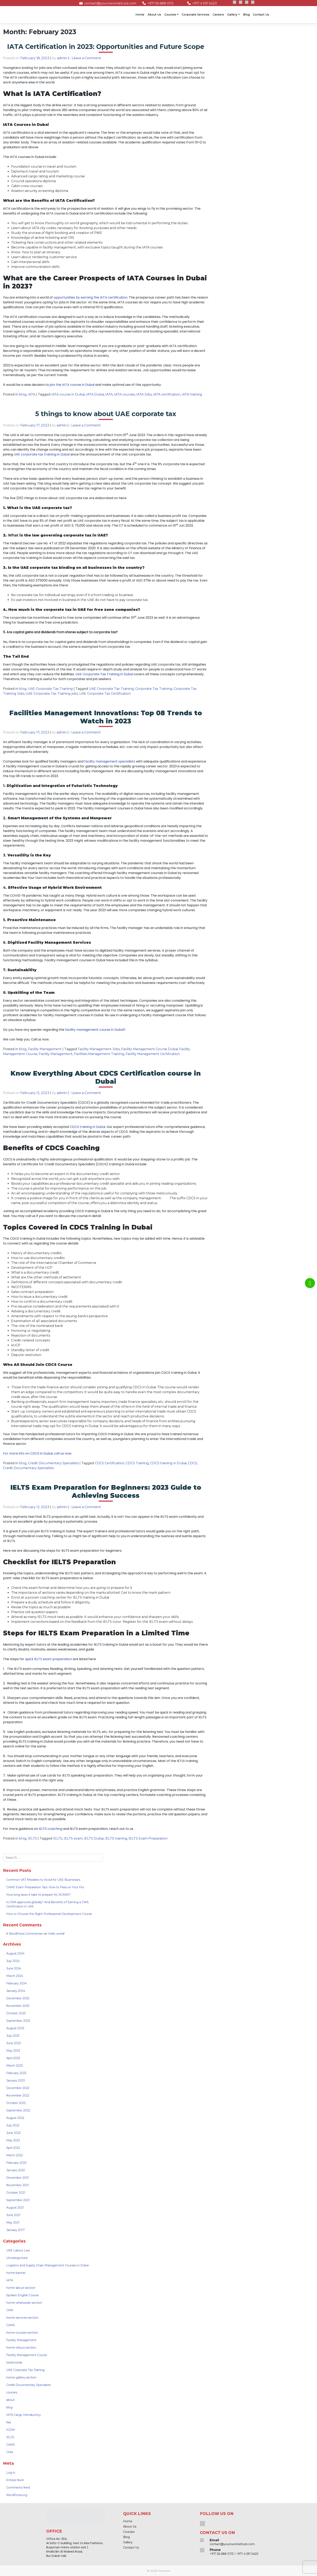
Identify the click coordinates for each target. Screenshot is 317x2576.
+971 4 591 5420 (204, 3)
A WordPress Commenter (24, 1933)
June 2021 (13, 2215)
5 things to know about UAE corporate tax (105, 414)
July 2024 (13, 1961)
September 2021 (18, 2200)
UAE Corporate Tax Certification (105, 693)
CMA (9, 2310)
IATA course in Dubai (68, 394)
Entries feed (14, 2480)
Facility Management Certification (153, 1054)
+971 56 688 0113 (160, 3)
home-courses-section (22, 2332)
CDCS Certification (109, 1463)
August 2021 (15, 2207)
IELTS (32, 1838)
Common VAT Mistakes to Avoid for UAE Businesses (43, 1880)
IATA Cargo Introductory (23, 2415)
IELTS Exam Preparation (148, 1838)
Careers (218, 14)
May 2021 (13, 2222)
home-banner (16, 2273)
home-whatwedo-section (24, 2303)
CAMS (10, 2325)
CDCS (192, 1463)
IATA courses (124, 394)
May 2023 (13, 2050)
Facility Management (45, 1049)
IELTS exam (73, 1838)
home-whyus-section (21, 2347)
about (10, 2400)
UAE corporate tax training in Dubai (42, 454)
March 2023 (14, 2065)
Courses (170, 14)
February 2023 (16, 2073)
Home (139, 14)
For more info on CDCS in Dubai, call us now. (38, 1453)
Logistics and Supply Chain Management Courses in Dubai (47, 2265)
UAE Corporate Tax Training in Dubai (104, 674)
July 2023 (12, 2035)
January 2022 (15, 2170)
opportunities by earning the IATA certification (90, 297)
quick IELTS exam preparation (48, 1659)
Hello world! (56, 1933)
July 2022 (12, 2125)
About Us (154, 14)
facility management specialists (109, 761)
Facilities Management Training (99, 1054)
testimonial (14, 2362)
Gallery (232, 14)
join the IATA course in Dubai (72, 384)
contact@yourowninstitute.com (110, 3)
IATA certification (166, 394)
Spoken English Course (22, 2295)
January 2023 (15, 2080)
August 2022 (15, 2118)
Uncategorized (16, 2258)
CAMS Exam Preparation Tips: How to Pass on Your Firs (45, 1887)
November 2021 (17, 2185)
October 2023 (16, 2013)
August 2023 (15, 2028)
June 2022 (13, 2133)
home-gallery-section (21, 2377)
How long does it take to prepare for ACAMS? (38, 1894)
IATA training (192, 394)
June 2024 (13, 1968)
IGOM (10, 2430)
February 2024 (16, 1983)
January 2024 (15, 1991)
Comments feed (18, 2487)
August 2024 (15, 1953)
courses (11, 2392)
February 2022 (16, 2163)
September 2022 (18, 2110)
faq (8, 2422)
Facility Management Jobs (99, 1049)
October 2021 (15, 2192)
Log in (10, 2472)
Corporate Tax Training (153, 689)
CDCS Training (137, 1463)
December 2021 (17, 2177)
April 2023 (13, 2058)
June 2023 (13, 2043)
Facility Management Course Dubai (149, 1049)
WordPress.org (16, 2495)
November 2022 (17, 2095)
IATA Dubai (95, 394)
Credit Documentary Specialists (53, 1463)
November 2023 (17, 2006)
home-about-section (20, 2288)
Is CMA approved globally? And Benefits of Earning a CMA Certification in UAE (47, 1904)
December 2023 (17, 1998)
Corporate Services (195, 14)
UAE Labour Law (18, 2250)
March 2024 (14, 1976)
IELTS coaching (50, 1828)
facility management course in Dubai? (95, 1029)
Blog (246, 14)
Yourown (164, 2570)
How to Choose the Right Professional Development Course (49, 1914)
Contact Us (261, 14)
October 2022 (16, 2103)
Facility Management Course (26, 2355)
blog (22, 394)
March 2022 (14, 2155)
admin (62, 58)
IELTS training (116, 1838)
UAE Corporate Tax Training (50, 689)
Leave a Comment (86, 58)
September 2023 (18, 2021)
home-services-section (22, 2317)
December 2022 (17, 2088)
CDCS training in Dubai (87, 1126)
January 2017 (15, 2230)
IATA (31, 394)
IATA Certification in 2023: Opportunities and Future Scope (105, 46)
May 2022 (13, 2140)
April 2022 (13, 2148)
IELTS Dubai (94, 1838)
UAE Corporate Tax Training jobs (52, 693)
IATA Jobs (144, 394)
